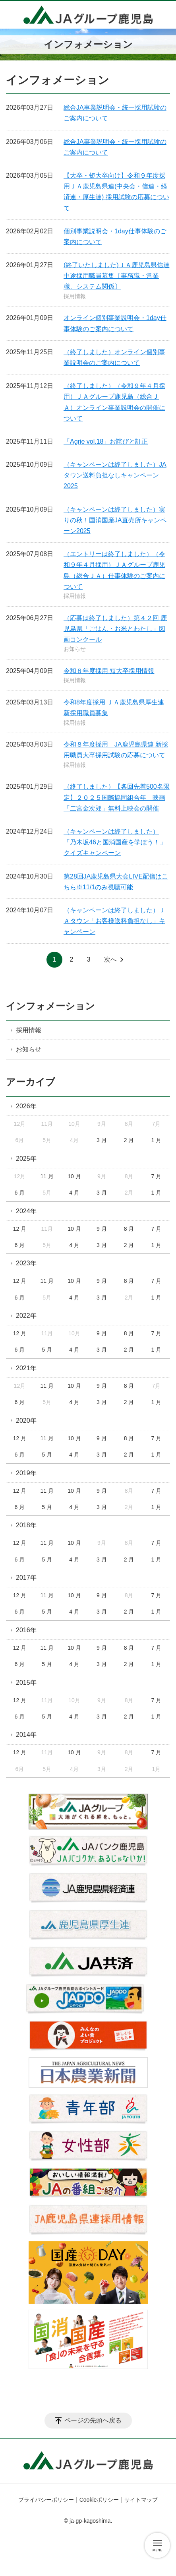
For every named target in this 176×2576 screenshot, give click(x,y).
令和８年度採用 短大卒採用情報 (109, 670)
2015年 (26, 1682)
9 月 (102, 1229)
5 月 (47, 1349)
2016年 (26, 1630)
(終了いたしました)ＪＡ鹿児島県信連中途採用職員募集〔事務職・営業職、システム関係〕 (117, 276)
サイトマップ (141, 2499)
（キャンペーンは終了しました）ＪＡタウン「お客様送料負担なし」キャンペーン (114, 921)
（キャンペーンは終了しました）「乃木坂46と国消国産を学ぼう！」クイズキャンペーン (115, 842)
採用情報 (75, 296)
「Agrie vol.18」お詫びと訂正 (106, 441)
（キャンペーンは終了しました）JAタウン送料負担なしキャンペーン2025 (115, 475)
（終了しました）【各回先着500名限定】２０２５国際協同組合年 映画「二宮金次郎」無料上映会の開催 (117, 797)
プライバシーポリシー (46, 2499)
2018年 (26, 1525)
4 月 (74, 1192)
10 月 (74, 1176)
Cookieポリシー (99, 2499)
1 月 (156, 1140)
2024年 (26, 1211)
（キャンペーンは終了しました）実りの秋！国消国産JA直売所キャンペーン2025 (115, 520)
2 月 (129, 1140)
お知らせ (75, 649)
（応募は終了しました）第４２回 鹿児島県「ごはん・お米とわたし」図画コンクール (115, 629)
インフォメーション (50, 1006)
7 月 (156, 1176)
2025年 (26, 1158)
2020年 (26, 1420)
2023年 (26, 1263)
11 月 (46, 1176)
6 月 (20, 1192)
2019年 (26, 1473)
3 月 (102, 1140)
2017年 (26, 1577)
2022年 (26, 1315)
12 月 (19, 1229)
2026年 (26, 1106)
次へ (110, 959)
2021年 (26, 1368)
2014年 (26, 1734)
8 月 (129, 1229)
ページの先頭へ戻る (93, 2420)
